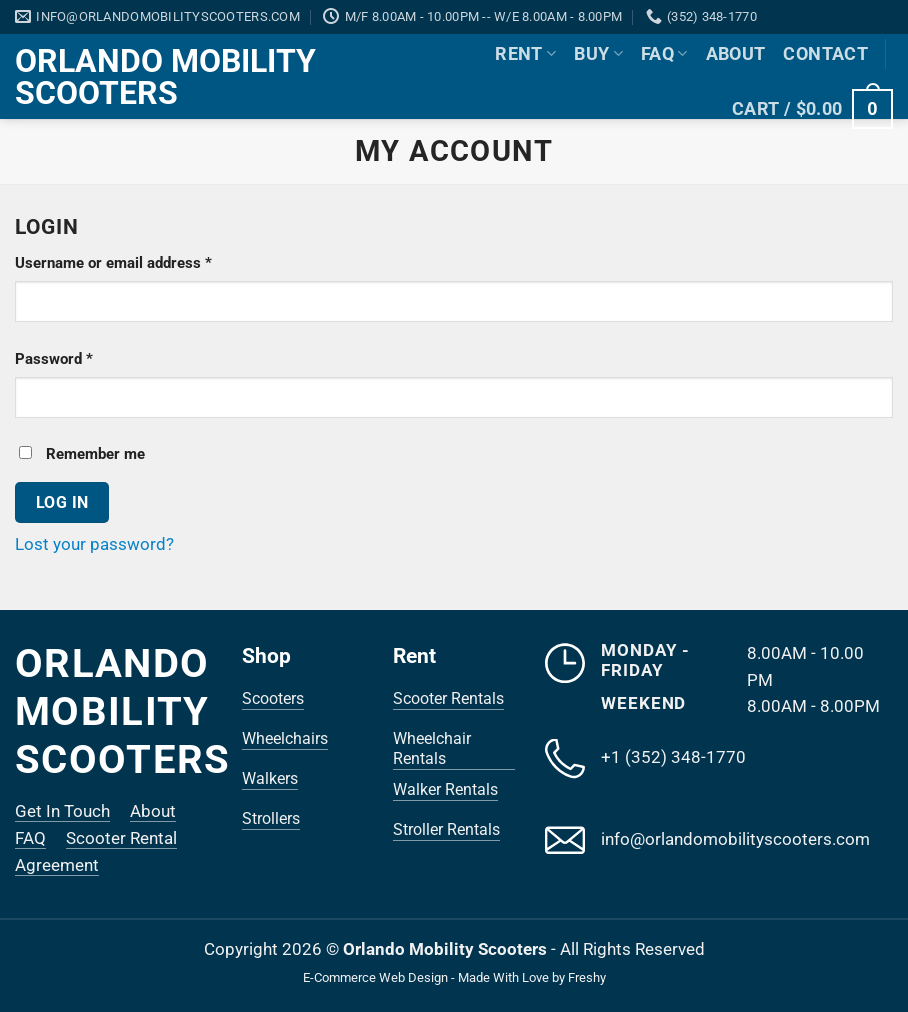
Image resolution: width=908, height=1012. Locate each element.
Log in (62, 502)
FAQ (664, 54)
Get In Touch (62, 811)
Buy (598, 54)
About (736, 54)
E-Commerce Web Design (375, 977)
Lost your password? (94, 544)
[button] (812, 109)
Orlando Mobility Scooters (165, 77)
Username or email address (143, 261)
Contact (825, 54)
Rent (525, 54)
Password (83, 357)
